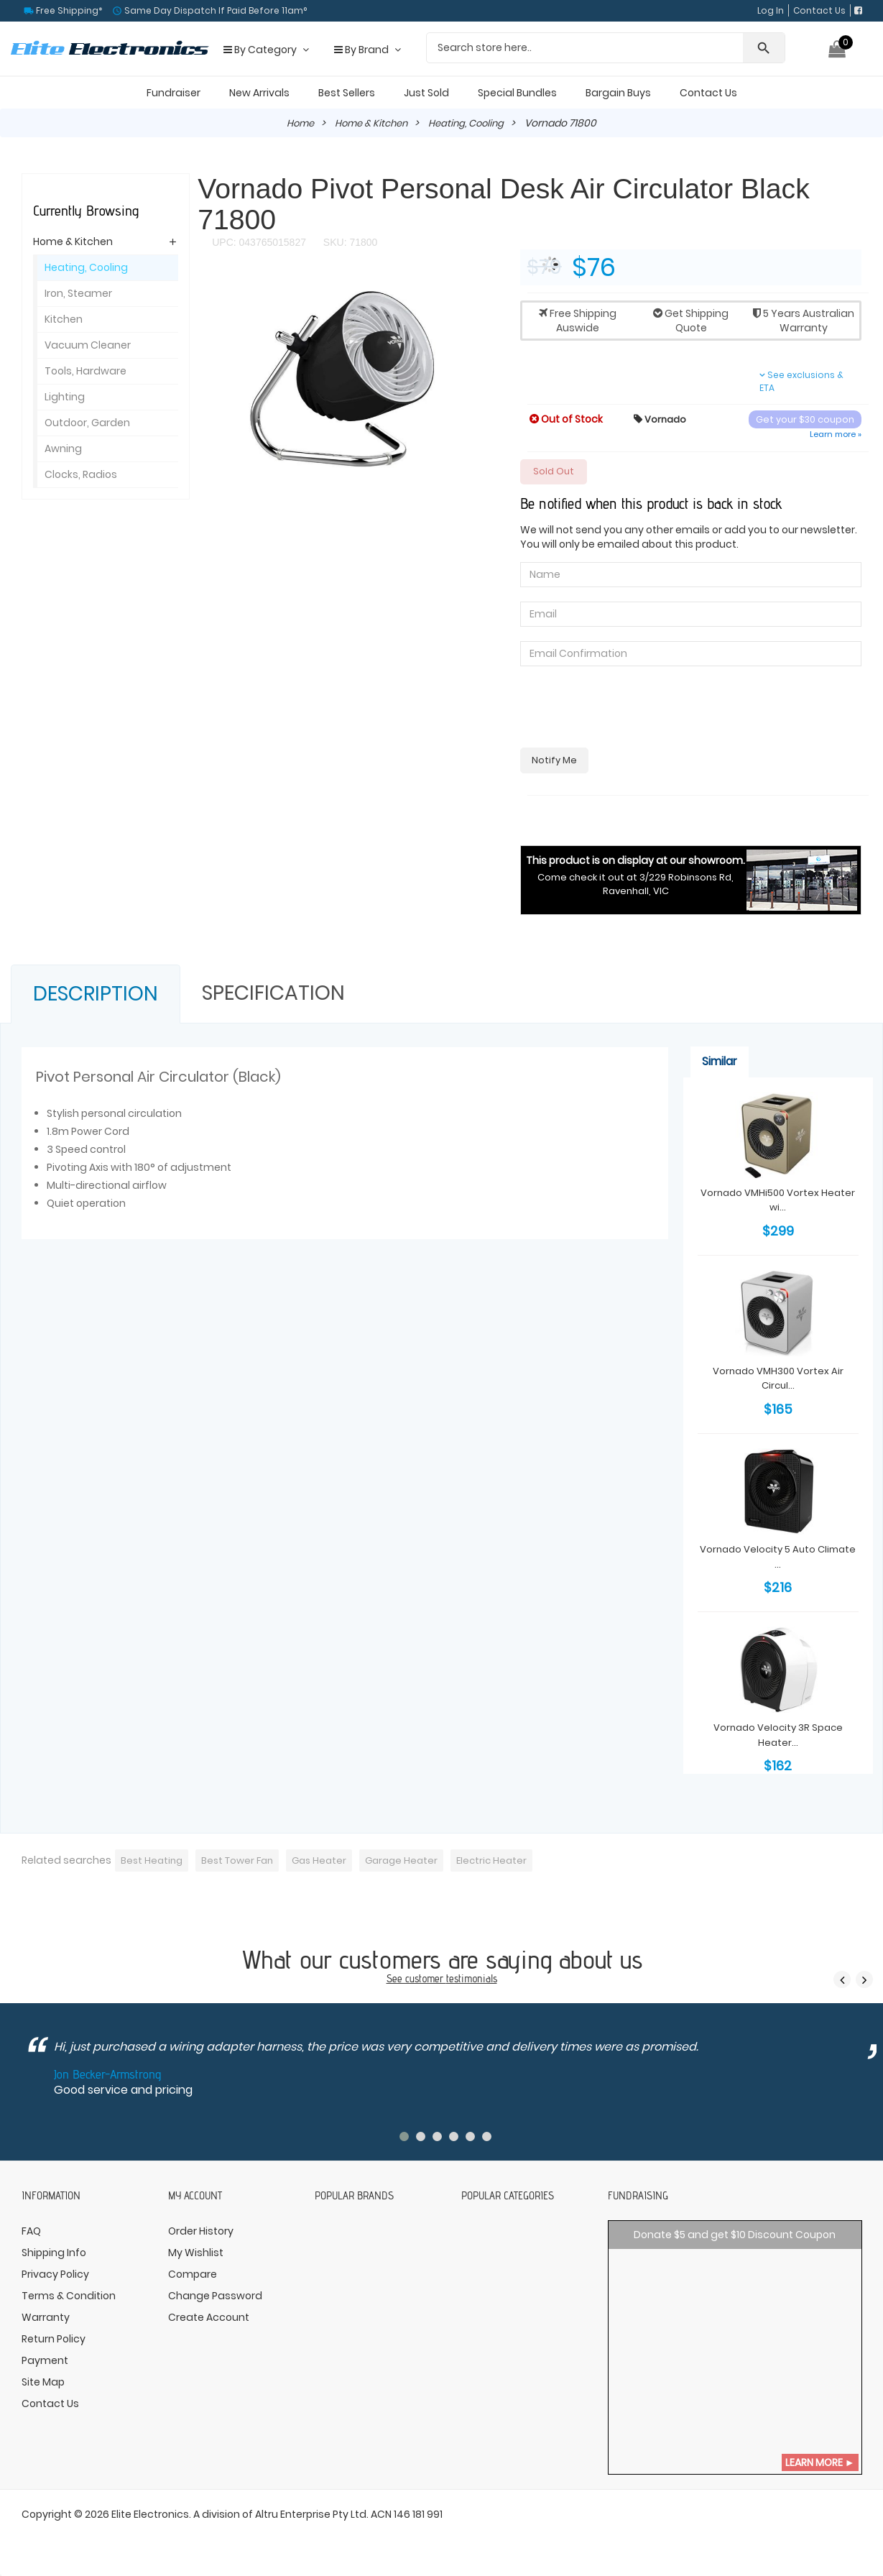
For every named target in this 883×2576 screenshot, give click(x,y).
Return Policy (53, 2340)
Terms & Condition (69, 2297)
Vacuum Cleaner (88, 345)
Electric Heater (507, 1862)
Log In (770, 10)
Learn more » (835, 434)
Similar (719, 1063)
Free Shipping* (68, 10)
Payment (45, 2362)
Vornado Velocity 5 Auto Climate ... (778, 1556)
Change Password (215, 2297)
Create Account (208, 2319)
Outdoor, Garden (87, 422)
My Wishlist (195, 2254)
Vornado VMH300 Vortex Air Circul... (778, 1378)
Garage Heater (414, 1862)
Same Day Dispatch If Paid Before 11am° (214, 10)
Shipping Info (54, 2254)
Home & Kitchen (370, 123)
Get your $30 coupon (804, 419)
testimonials (471, 1980)
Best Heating (153, 1862)
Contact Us (819, 10)
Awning (63, 448)
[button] (485, 291)
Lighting (65, 397)
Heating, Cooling (470, 123)
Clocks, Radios (81, 474)
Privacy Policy (55, 2275)
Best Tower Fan (242, 1862)
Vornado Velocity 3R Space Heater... (778, 1733)
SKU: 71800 (348, 242)
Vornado (661, 418)
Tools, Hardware (85, 371)
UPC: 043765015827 (259, 242)
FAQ (31, 2232)
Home (294, 123)
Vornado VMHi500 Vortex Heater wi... (778, 1201)
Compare (192, 2275)
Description (95, 996)
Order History (201, 2232)
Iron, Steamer (78, 293)
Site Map (43, 2383)
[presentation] (629, 709)
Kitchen (64, 319)
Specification (273, 995)
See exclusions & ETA (801, 381)
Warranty (46, 2319)
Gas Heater (328, 1862)
